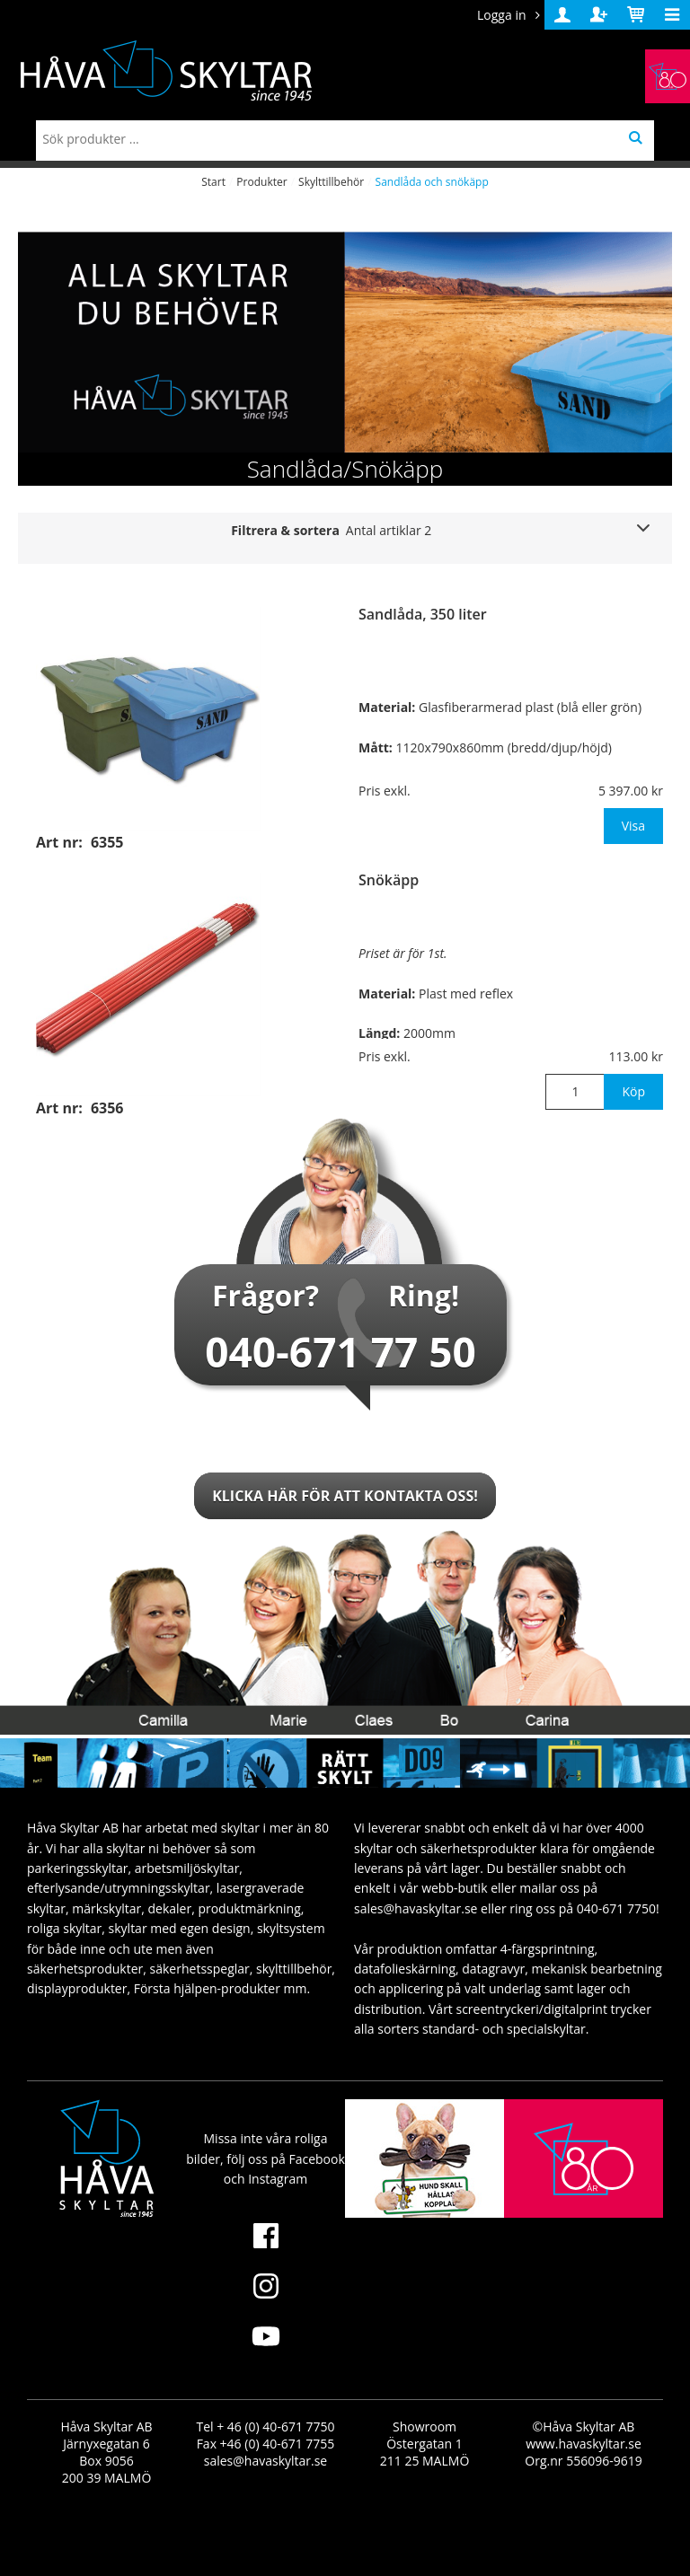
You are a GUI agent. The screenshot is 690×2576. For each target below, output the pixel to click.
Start (213, 181)
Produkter (261, 181)
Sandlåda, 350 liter (422, 614)
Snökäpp (388, 880)
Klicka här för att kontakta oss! (345, 1496)
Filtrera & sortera (331, 530)
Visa (633, 825)
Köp (633, 1091)
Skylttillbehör (331, 181)
